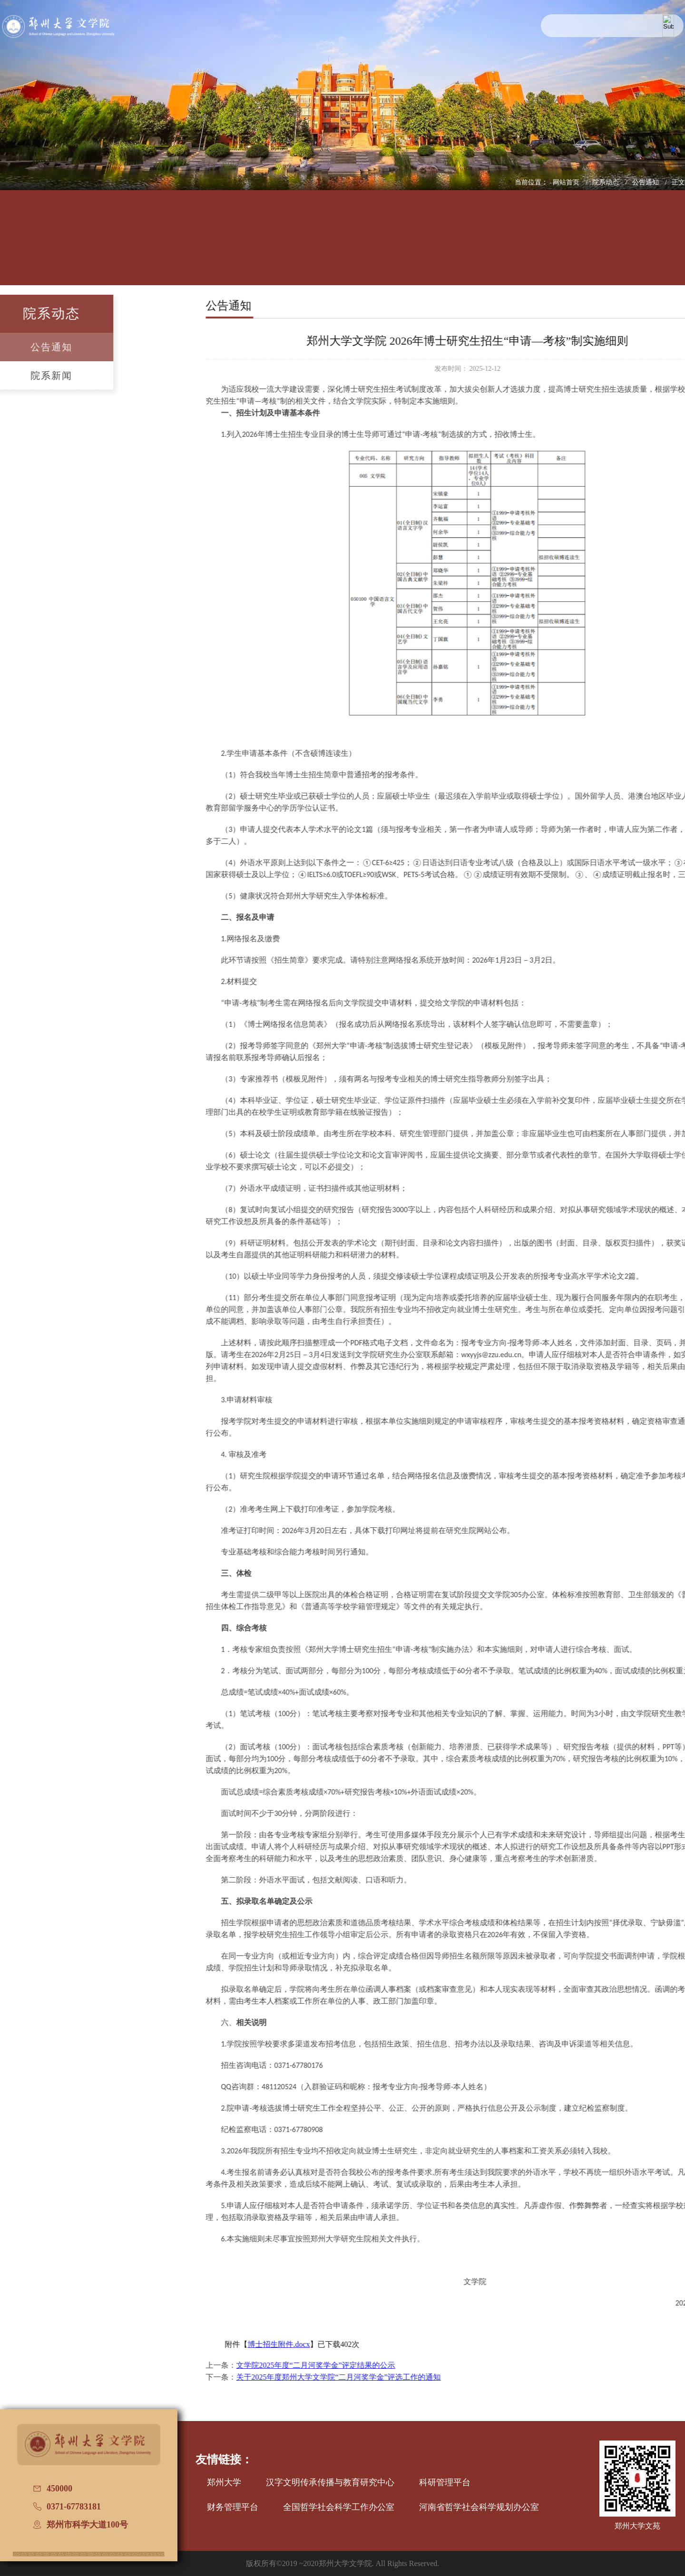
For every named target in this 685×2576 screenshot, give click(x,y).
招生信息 (342, 244)
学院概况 (82, 244)
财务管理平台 (232, 2507)
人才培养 (147, 244)
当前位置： (531, 182)
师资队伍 (212, 244)
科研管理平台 (444, 2482)
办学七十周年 (668, 244)
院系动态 (606, 182)
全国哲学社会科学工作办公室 (338, 2507)
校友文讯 (537, 244)
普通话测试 (602, 245)
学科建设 (277, 244)
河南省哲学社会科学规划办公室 (479, 2507)
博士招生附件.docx (434, 2344)
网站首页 (567, 182)
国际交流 (472, 244)
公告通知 (646, 182)
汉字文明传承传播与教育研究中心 (330, 2482)
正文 (678, 182)
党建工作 (407, 244)
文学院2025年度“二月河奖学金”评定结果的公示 (470, 2365)
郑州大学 (224, 2482)
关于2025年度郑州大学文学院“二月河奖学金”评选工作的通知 (493, 2377)
